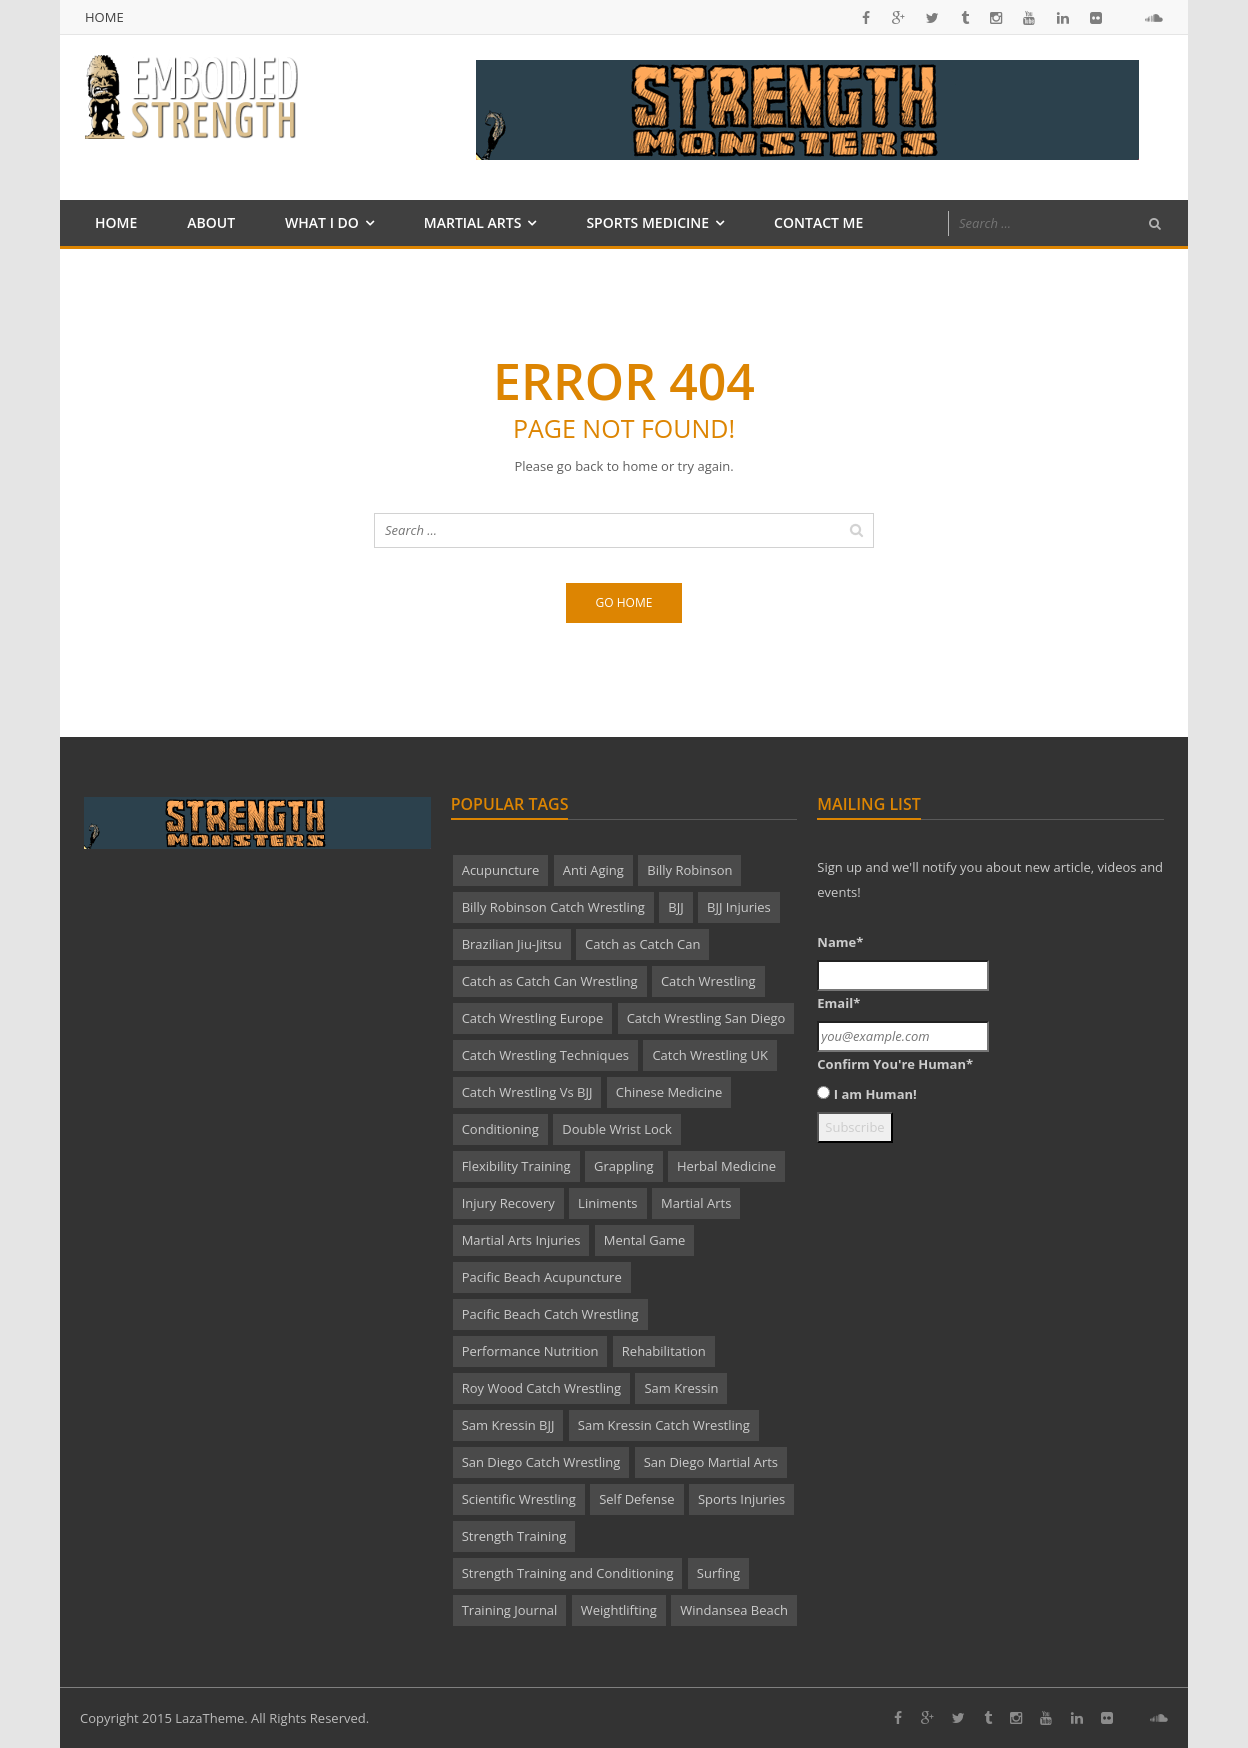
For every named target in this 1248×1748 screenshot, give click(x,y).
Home (104, 17)
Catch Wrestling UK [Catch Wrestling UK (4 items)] (709, 1055)
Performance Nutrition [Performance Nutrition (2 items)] (530, 1351)
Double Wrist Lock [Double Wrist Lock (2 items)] (617, 1129)
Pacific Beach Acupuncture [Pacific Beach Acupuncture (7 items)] (542, 1277)
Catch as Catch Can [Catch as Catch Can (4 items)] (642, 944)
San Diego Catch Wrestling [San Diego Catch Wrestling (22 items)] (541, 1462)
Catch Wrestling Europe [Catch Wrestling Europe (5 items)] (533, 1018)
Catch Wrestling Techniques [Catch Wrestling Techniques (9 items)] (545, 1055)
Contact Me (818, 222)
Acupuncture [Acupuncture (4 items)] (501, 870)
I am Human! (875, 1094)
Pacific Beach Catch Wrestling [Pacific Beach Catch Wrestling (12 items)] (550, 1314)
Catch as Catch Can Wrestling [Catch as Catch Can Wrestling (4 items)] (550, 981)
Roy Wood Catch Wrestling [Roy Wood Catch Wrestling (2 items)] (541, 1388)
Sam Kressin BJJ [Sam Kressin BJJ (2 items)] (508, 1425)
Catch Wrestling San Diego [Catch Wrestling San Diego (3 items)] (706, 1018)
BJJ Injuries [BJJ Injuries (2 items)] (739, 907)
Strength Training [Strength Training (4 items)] (514, 1536)
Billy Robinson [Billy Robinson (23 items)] (689, 870)
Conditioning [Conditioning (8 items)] (500, 1129)
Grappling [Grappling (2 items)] (624, 1166)
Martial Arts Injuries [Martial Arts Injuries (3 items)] (521, 1240)
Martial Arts (473, 222)
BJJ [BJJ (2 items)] (675, 907)
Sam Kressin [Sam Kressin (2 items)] (681, 1388)
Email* (838, 1003)
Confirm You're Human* (895, 1064)
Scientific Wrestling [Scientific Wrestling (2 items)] (519, 1499)
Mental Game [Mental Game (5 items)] (645, 1240)
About (211, 222)
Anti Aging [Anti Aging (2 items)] (593, 870)
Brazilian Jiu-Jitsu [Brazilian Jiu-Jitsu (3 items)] (512, 944)
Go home (624, 602)
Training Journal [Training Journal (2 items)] (510, 1610)
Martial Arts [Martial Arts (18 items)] (696, 1203)
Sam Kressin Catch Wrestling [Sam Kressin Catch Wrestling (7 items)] (664, 1425)
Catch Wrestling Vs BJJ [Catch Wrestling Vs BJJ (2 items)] (527, 1092)
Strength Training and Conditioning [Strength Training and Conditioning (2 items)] (568, 1573)
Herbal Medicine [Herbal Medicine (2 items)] (726, 1166)
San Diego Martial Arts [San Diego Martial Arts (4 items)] (711, 1462)
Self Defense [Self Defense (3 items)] (636, 1499)
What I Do (322, 222)
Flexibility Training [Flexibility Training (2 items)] (516, 1166)
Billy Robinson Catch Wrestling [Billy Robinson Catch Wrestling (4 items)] (553, 907)
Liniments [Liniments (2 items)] (607, 1203)
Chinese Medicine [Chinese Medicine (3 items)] (669, 1092)
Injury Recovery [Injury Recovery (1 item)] (508, 1203)
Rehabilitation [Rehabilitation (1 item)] (664, 1351)
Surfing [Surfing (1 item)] (718, 1573)
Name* (840, 942)
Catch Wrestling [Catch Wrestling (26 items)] (708, 981)
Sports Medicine (647, 222)
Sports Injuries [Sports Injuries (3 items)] (741, 1499)
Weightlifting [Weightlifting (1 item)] (619, 1610)
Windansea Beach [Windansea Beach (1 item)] (734, 1610)
